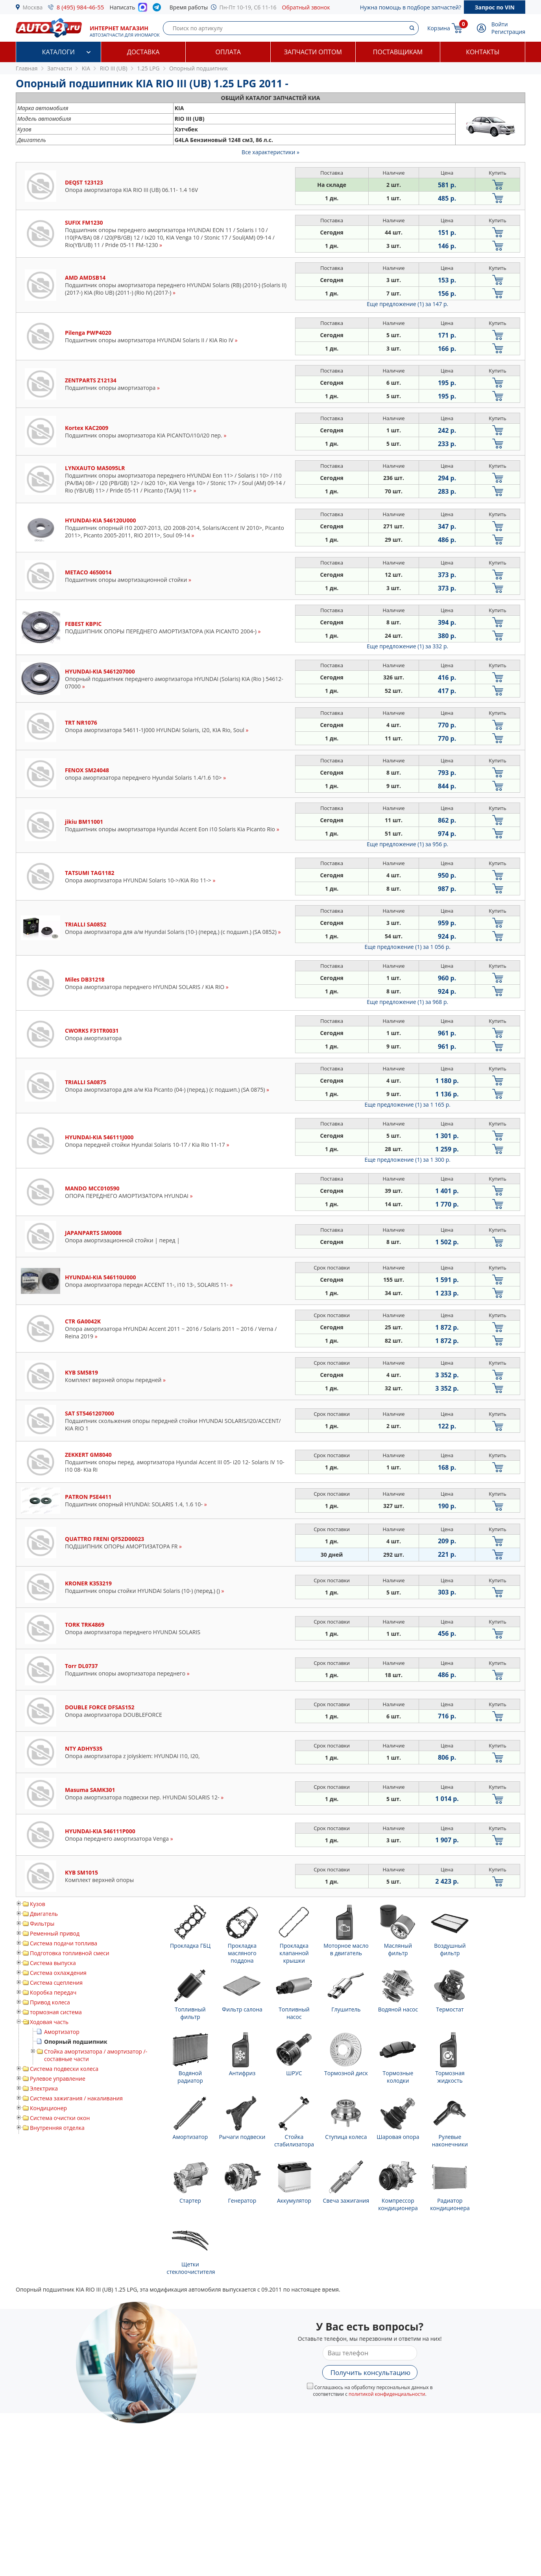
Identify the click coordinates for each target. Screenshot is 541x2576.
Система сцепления (56, 1982)
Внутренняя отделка (57, 2127)
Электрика (44, 2088)
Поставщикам (398, 52)
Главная (27, 68)
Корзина (438, 28)
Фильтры (42, 1923)
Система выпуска (53, 1963)
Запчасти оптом (313, 52)
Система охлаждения (58, 1972)
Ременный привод (54, 1933)
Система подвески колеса (64, 2068)
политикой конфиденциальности (387, 2394)
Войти (499, 24)
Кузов (37, 1904)
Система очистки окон (60, 2118)
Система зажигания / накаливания (76, 2098)
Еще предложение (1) (407, 304)
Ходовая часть (49, 2022)
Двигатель (44, 1913)
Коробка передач (53, 1992)
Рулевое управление (57, 2078)
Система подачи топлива (63, 1943)
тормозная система (56, 2012)
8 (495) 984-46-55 (80, 7)
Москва (33, 7)
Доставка (143, 52)
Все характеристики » (270, 152)
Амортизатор (61, 2031)
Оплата (227, 52)
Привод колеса (50, 2002)
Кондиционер (48, 2108)
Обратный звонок (306, 7)
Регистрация (508, 31)
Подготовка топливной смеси (69, 1953)
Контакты (482, 52)
